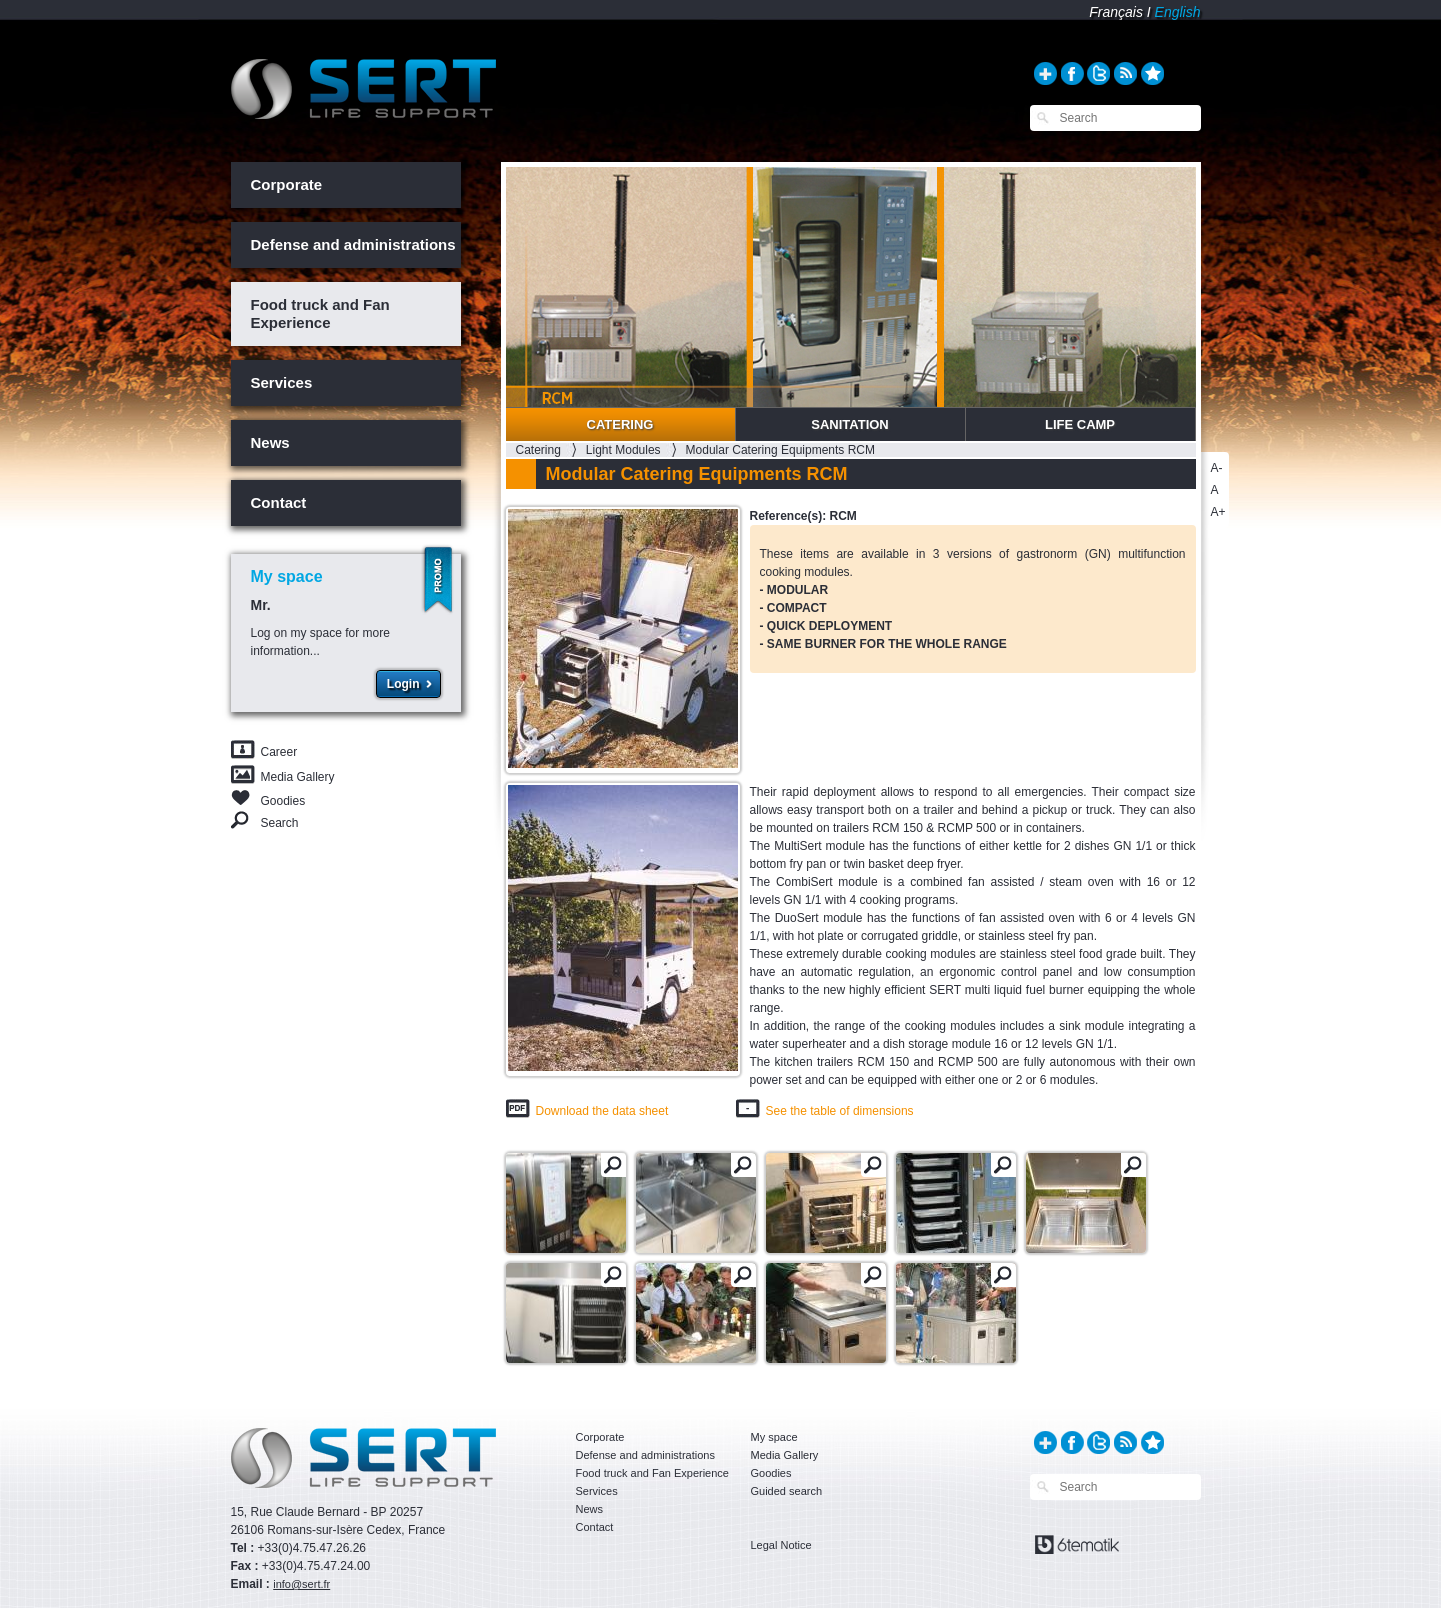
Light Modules (623, 450)
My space (774, 1437)
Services (282, 382)
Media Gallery (298, 777)
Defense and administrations (353, 244)
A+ (1218, 512)
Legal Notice (781, 1545)
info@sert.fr (301, 1584)
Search (280, 822)
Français (1116, 12)
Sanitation (850, 424)
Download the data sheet (602, 1111)
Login (403, 684)
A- (1217, 468)
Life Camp (1080, 424)
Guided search (787, 1491)
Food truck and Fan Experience (320, 313)
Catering (620, 424)
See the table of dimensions (840, 1111)
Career (279, 752)
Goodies (283, 799)
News (270, 442)
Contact (279, 502)
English (1178, 12)
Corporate (287, 184)
